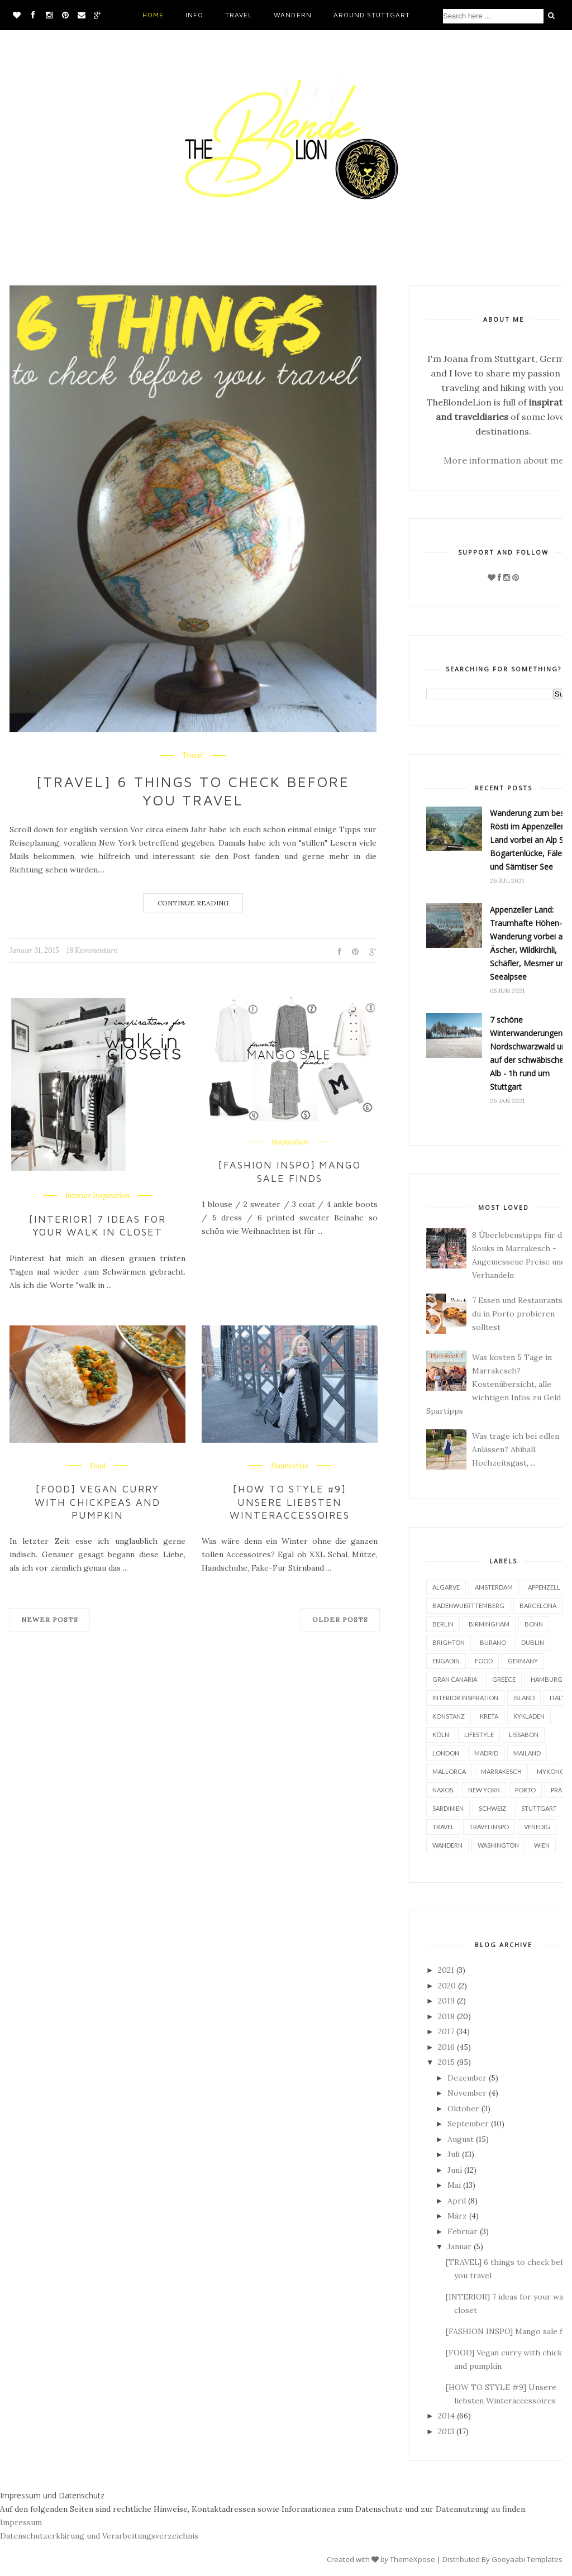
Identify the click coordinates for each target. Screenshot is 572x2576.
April (456, 2201)
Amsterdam (494, 1587)
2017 (446, 2031)
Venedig (537, 1826)
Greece (504, 1679)
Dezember (467, 2078)
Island (524, 1697)
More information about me (504, 460)
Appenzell (544, 1587)
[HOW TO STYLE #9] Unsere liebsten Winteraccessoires (290, 1502)
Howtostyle (289, 1466)
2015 (446, 2062)
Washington (498, 1845)
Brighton (448, 1642)
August (460, 2139)
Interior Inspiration (97, 1195)
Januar (459, 2246)
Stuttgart (539, 1808)
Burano (493, 1642)
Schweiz (492, 1808)
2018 (446, 2016)
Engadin (446, 1660)
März (457, 2216)
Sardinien (448, 1808)
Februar (462, 2231)
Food (98, 1466)
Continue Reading (193, 903)
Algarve (446, 1587)
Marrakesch (501, 1771)
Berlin (443, 1624)
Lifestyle (479, 1734)
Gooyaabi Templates (527, 2559)
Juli (453, 2154)
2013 (446, 2431)
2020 (447, 1986)
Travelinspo (489, 1826)
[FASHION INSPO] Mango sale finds (289, 1171)
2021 (446, 1970)
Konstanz (448, 1716)
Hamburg (547, 1679)
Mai (454, 2185)
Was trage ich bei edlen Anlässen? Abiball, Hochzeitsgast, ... (515, 1449)
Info (194, 15)
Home (153, 15)
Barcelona (537, 1605)
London (445, 1753)
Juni (454, 2170)
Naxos (442, 1789)
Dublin (532, 1642)
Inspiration (289, 1142)
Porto (525, 1789)
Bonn (534, 1624)
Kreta (489, 1716)
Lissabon (523, 1734)
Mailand (527, 1753)
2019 (446, 2001)
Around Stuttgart (371, 15)
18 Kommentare (91, 950)
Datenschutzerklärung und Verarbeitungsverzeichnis (99, 2536)
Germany (523, 1660)
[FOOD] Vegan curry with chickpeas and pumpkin (98, 1502)
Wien (542, 1845)
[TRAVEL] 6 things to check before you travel (193, 791)
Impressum (21, 2522)
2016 (446, 2047)
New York (484, 1789)
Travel (238, 15)
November (467, 2093)
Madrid (486, 1753)
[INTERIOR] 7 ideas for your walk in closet (97, 1225)
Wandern (292, 15)
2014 (446, 2416)
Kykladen (529, 1716)
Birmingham (489, 1624)
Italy (557, 1697)
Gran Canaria (454, 1679)
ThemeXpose (412, 2559)
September (468, 2124)
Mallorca (449, 1771)
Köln (440, 1734)
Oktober (463, 2108)
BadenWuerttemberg (468, 1605)
